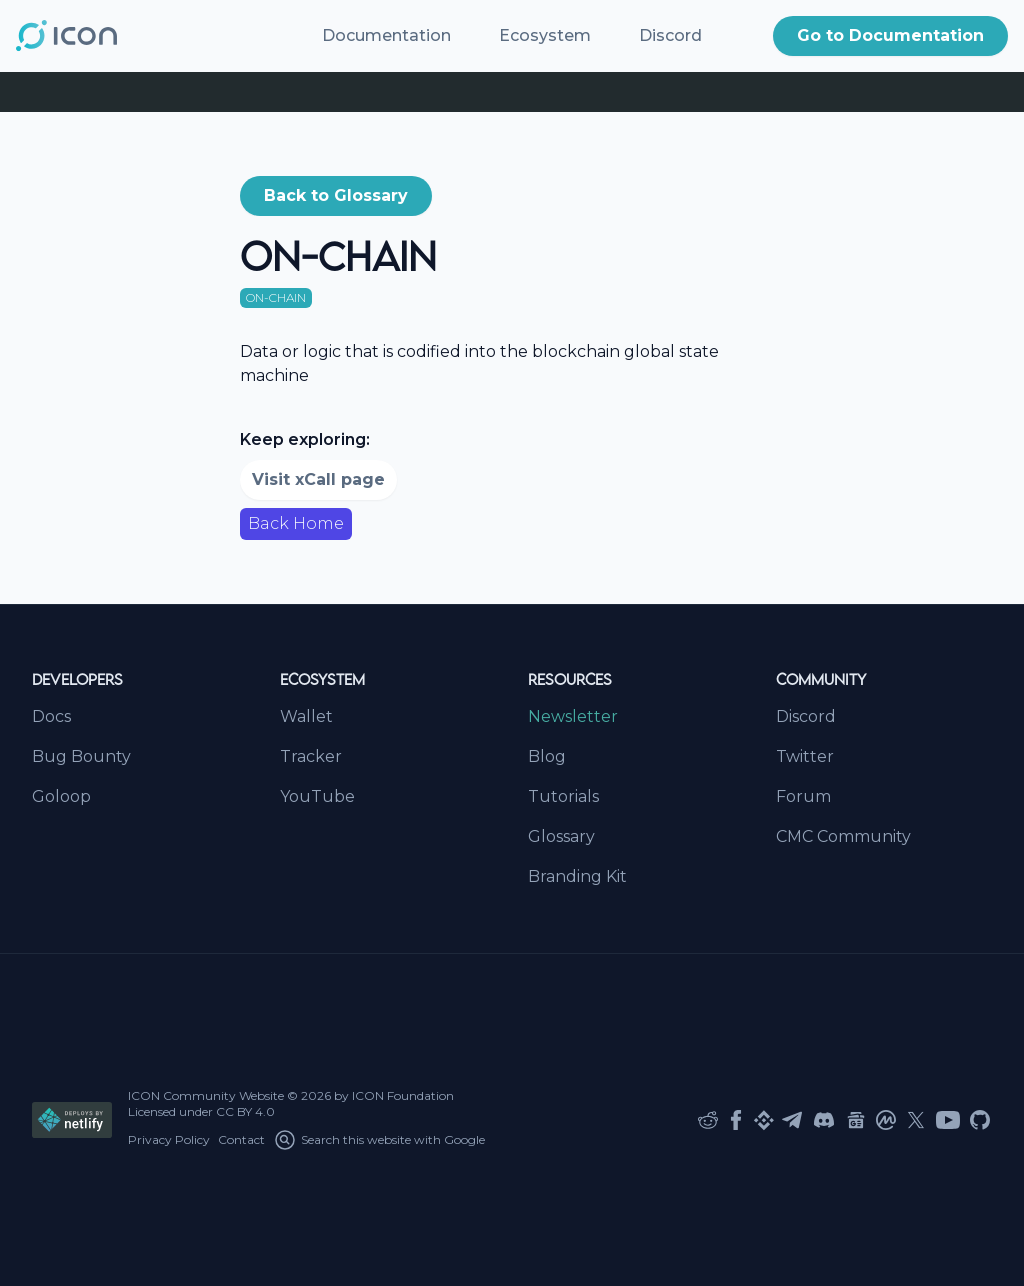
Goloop (61, 796)
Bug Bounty (81, 756)
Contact (241, 1139)
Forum (803, 796)
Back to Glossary (336, 195)
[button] (890, 36)
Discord (670, 35)
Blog (547, 756)
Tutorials (563, 796)
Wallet (306, 716)
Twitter (805, 756)
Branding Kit (577, 876)
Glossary (561, 836)
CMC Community (843, 836)
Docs (51, 716)
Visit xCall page (318, 479)
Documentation (386, 35)
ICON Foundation (403, 1095)
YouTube (317, 796)
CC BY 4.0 (245, 1111)
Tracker (311, 756)
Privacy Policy (169, 1139)
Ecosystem (545, 35)
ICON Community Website (206, 1095)
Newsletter (573, 716)
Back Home (296, 523)
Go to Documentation (890, 35)
